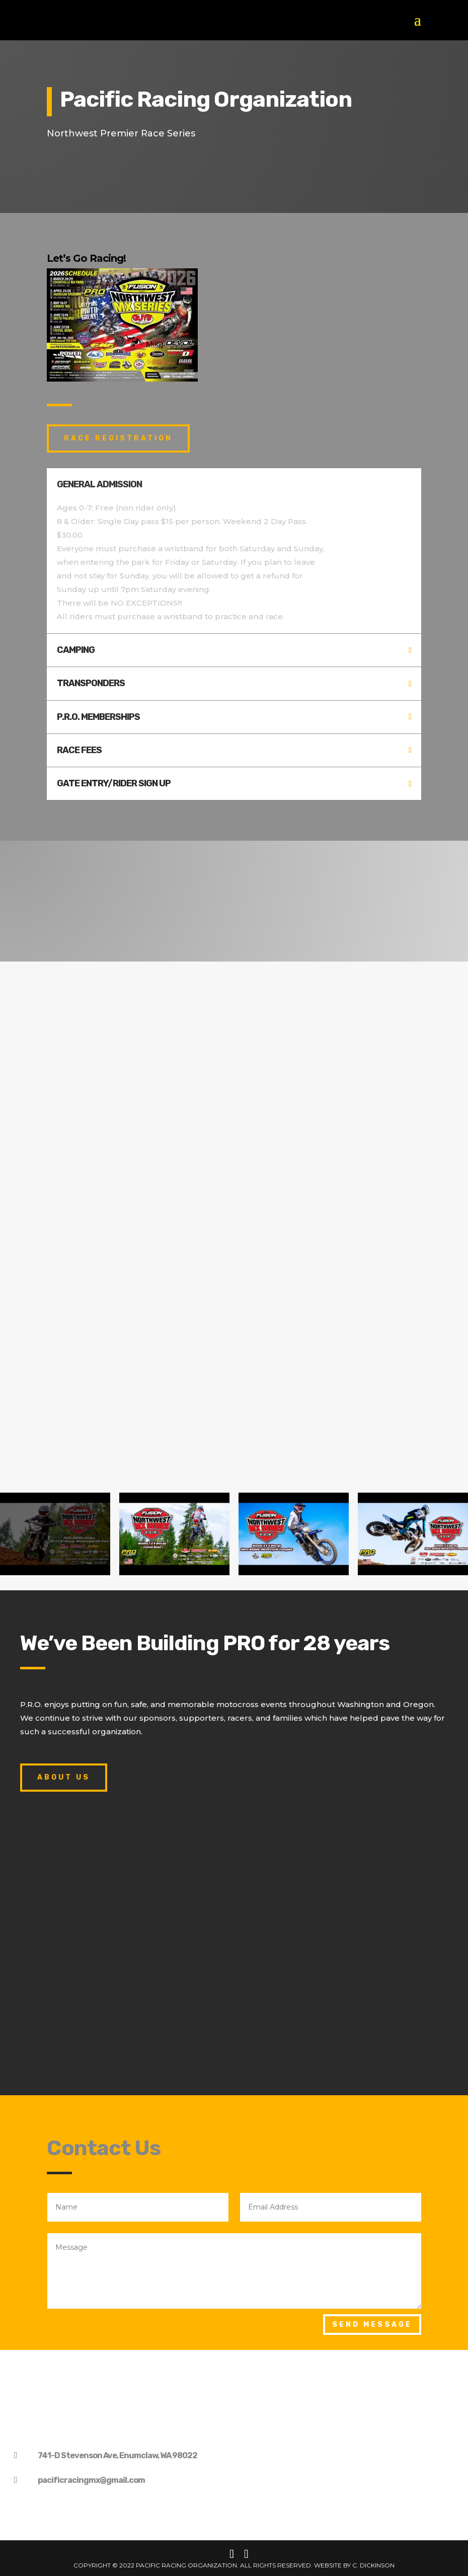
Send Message (372, 2324)
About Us (63, 1777)
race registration (118, 438)
